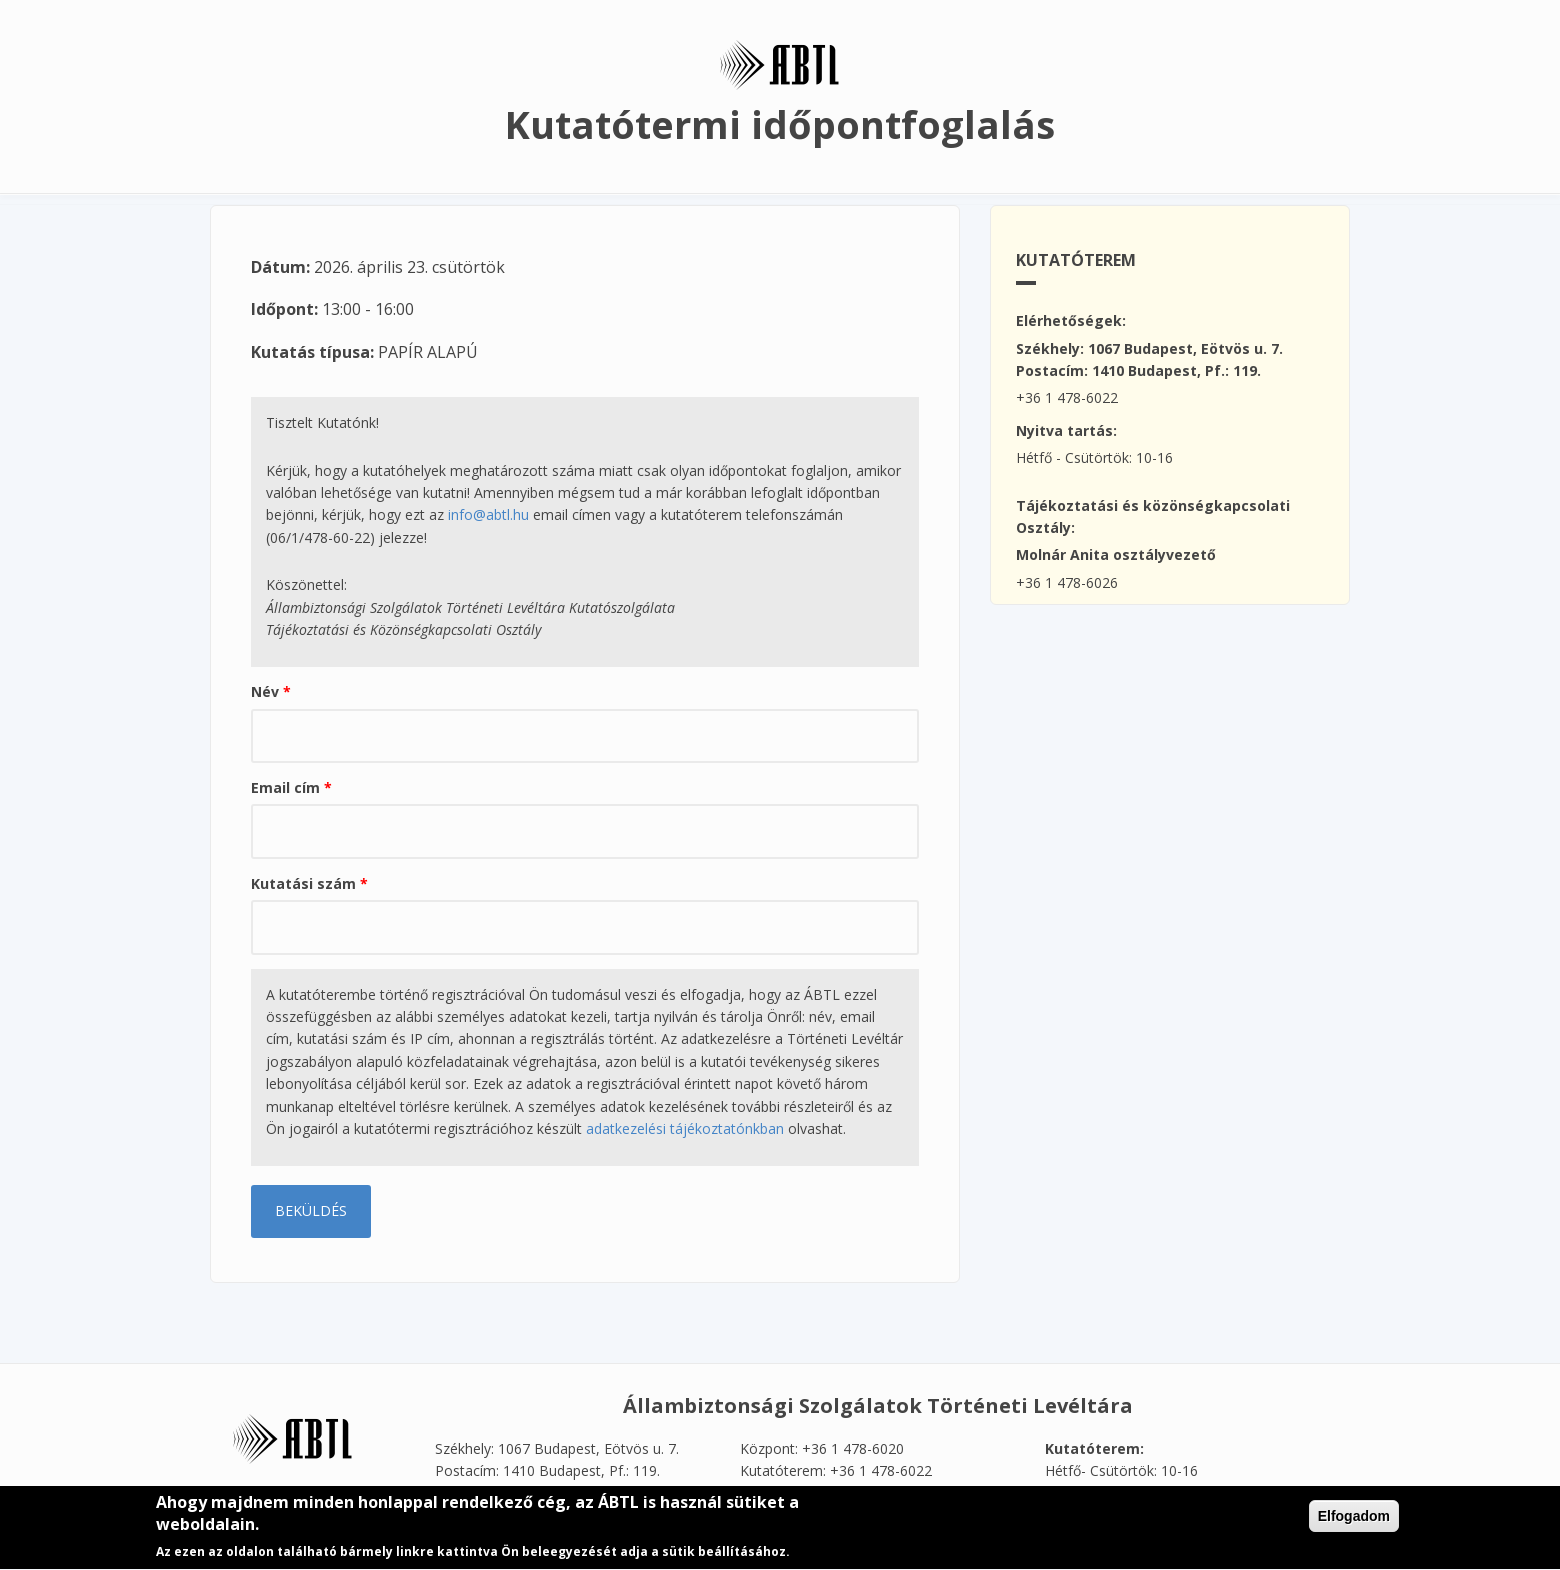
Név (271, 691)
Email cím (291, 787)
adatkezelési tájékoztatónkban (685, 1128)
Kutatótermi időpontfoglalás (780, 124)
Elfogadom (1354, 1520)
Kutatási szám (309, 883)
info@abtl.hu (488, 514)
